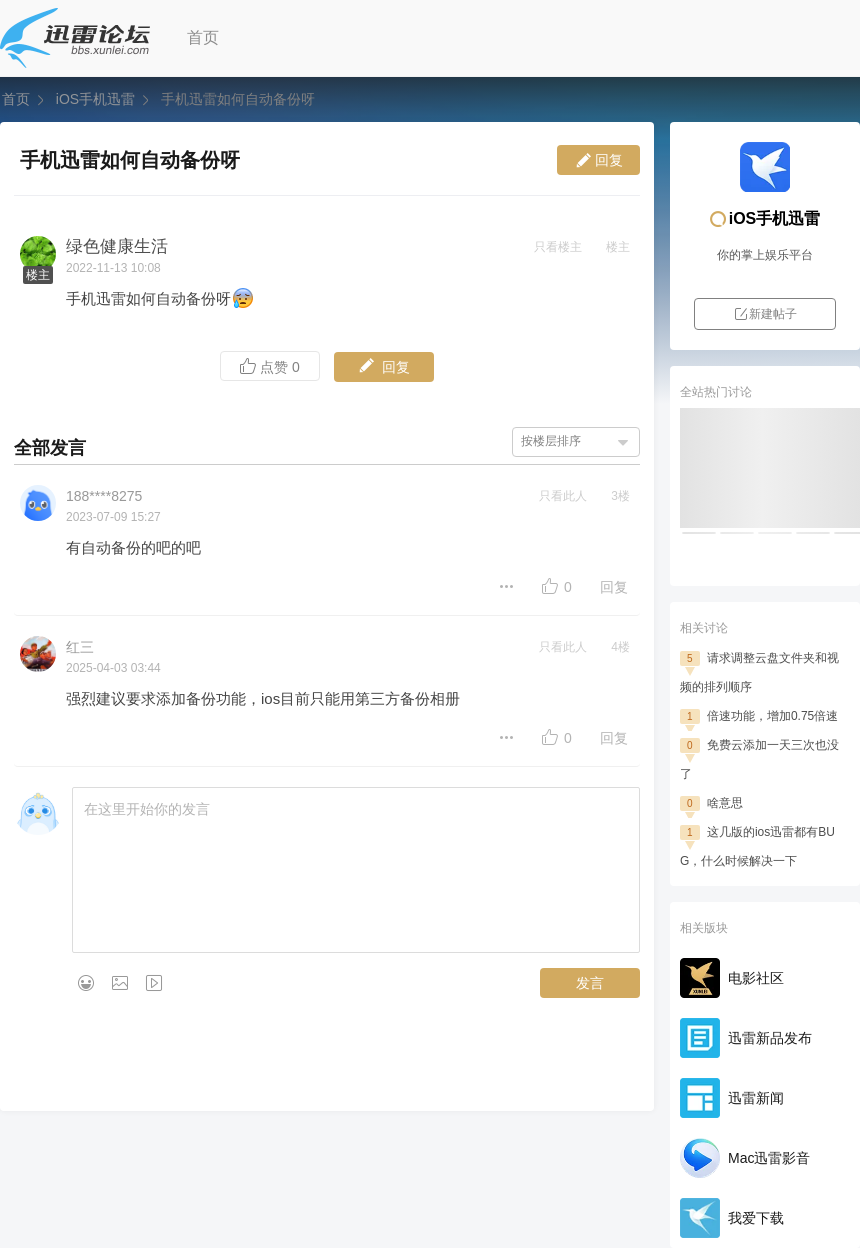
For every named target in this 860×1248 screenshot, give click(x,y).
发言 (590, 983)
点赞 (270, 366)
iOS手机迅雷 (95, 99)
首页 (203, 37)
